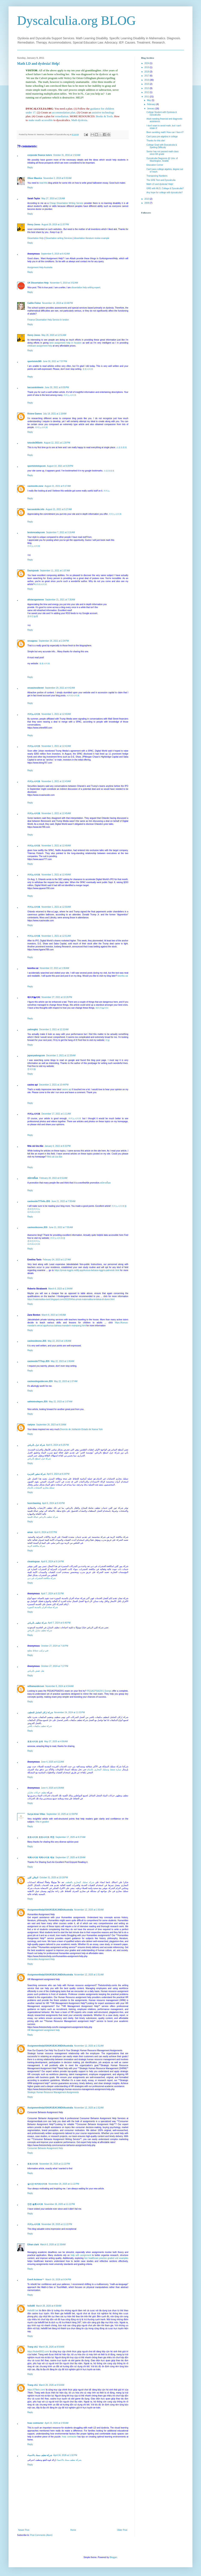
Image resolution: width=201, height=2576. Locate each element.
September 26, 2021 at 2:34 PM (54, 641)
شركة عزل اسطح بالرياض (39, 1458)
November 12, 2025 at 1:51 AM (88, 1974)
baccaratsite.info (35, 509)
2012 (147, 92)
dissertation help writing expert (85, 287)
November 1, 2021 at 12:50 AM (56, 907)
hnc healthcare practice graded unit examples (106, 2258)
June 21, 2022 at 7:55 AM (63, 1201)
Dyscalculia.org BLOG (76, 20)
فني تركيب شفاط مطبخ (37, 1650)
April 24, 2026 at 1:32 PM (65, 2455)
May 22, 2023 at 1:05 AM (59, 1341)
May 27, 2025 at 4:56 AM (56, 1741)
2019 (147, 67)
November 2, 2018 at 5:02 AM (57, 178)
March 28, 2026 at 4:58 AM (48, 2306)
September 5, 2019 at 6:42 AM (55, 254)
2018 (147, 71)
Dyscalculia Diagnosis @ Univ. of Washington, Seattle (162, 159)
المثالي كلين (32, 1877)
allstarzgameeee (35, 599)
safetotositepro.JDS (37, 1401)
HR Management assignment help (43, 2030)
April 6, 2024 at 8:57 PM (45, 1532)
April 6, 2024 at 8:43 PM (53, 1503)
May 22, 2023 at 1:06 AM (62, 1361)
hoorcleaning (34, 1503)
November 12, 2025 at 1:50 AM (88, 1910)
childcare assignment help (39, 346)
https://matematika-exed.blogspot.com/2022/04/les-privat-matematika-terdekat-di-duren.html (70, 1299)
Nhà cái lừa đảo (54, 1157)
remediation (61, 116)
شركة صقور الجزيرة (36, 1474)
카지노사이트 (70, 395)
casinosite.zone (35, 486)
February (151, 104)
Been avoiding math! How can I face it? (164, 132)
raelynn (31, 1424)
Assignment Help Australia (39, 267)
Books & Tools (104, 116)
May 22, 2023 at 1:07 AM (65, 1381)
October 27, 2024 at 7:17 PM (54, 1666)
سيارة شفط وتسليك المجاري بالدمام (104, 1769)
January (151, 108)
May (149, 100)
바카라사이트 (40, 584)
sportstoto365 (34, 361)
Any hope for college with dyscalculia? (164, 192)
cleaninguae (33, 1561)
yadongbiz (32, 1029)
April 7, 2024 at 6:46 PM (59, 1623)
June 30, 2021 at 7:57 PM (55, 361)
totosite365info (35, 443)
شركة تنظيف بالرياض (37, 1623)
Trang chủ (32, 2347)
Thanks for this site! (155, 140)
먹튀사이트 (32, 1857)
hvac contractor (35, 2423)
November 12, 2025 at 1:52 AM (88, 2107)
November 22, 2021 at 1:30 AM (54, 968)
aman (30, 1532)
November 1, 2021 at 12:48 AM (56, 845)
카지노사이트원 (119, 1206)
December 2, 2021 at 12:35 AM (60, 1055)
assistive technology (103, 112)
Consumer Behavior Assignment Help (45, 2148)
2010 (147, 199)
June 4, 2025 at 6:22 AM (52, 1762)
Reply (30, 167)
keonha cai (123, 976)
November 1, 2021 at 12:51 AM (56, 936)
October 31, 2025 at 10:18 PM (54, 1877)
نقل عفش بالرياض (35, 1671)
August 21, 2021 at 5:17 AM (57, 486)
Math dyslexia (79, 120)
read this (43, 183)
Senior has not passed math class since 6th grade (162, 152)
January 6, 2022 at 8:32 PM (58, 1146)
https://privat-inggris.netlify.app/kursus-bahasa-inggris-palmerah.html (87, 1270)
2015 (147, 84)
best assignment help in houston (66, 343)
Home (73, 2530)
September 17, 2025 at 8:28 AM (71, 1857)
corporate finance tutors (39, 155)
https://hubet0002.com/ (38, 2351)
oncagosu (32, 641)
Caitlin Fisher (34, 303)
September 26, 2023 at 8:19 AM (51, 1424)
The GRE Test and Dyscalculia (160, 180)
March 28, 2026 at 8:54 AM (51, 2347)
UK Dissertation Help (38, 283)
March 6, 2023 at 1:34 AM (60, 1288)
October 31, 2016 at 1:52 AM (66, 155)
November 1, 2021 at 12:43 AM (56, 781)
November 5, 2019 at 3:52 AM (64, 283)
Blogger (113, 2557)
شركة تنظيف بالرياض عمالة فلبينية (42, 1517)
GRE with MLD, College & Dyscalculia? (165, 188)
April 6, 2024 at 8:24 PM (58, 1474)
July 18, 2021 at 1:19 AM (55, 414)
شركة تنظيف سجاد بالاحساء (39, 2455)
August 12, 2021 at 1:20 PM (57, 443)
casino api (66, 1089)
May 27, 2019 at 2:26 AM (53, 198)
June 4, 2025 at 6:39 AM (52, 1788)
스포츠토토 (121, 447)
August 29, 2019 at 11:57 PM (55, 224)
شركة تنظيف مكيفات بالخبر (39, 1726)
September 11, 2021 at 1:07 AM (55, 570)
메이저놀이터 (102, 1008)
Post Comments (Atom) (41, 2535)
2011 (147, 96)
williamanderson (35, 1686)
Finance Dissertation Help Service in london (48, 320)
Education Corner (154, 165)
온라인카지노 (33, 1209)
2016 (147, 80)
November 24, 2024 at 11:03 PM (69, 1712)
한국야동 (31, 1069)
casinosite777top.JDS (38, 1361)
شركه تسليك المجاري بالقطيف (79, 1882)
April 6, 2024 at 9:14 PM (52, 1561)
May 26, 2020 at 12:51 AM (53, 335)
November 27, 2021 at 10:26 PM (56, 997)
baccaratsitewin (35, 387)
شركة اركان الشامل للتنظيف (40, 1712)
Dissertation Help (35, 238)
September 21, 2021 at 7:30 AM (60, 599)
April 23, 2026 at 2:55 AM (56, 2423)
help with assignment (81, 2255)
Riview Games (34, 414)
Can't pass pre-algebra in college (162, 136)
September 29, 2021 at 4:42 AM (60, 688)
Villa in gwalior (42, 1822)
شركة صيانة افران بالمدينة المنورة (42, 1607)
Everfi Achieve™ (35, 2279)
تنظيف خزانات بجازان (37, 1792)
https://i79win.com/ (36, 2390)
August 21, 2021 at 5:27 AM (59, 509)
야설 (107, 1040)
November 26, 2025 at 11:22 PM (54, 2164)
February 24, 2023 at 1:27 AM (57, 1259)
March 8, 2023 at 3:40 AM (54, 1315)
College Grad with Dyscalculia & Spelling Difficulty (161, 146)
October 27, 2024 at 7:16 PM (54, 1646)
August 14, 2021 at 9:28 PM (60, 466)
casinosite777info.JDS (38, 1201)
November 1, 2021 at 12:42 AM (56, 746)
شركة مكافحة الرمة (36, 1546)
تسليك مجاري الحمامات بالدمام (41, 1487)
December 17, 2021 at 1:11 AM (56, 1114)
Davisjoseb (33, 570)
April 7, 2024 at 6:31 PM (52, 1593)
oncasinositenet (35, 688)
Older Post (122, 2530)
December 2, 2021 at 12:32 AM (53, 1029)
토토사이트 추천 (46, 1837)
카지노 (106, 491)
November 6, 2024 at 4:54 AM (59, 1686)
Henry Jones (33, 224)
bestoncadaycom (36, 532)
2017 (147, 76)
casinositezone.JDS (37, 1227)
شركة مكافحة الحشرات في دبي (41, 1578)
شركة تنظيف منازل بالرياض (39, 1630)
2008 (147, 203)
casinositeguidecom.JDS (40, 1381)
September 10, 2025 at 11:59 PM (62, 1814)
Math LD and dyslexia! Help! (38, 63)
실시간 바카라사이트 (37, 2184)
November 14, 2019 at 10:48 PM (57, 303)
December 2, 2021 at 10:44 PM (54, 1085)
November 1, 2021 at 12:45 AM (56, 813)
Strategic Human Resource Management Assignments (53, 2092)
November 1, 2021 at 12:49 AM (56, 874)
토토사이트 (88, 369)
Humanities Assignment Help (41, 1959)
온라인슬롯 (32, 616)
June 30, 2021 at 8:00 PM (57, 387)
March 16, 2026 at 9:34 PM (58, 2279)
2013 (147, 88)
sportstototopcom (36, 466)
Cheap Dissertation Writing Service (66, 203)
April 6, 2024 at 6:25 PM (57, 1445)
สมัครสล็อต (32, 1178)
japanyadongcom (36, 1055)
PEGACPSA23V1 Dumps (99, 1691)
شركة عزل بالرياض (36, 1445)
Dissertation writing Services (58, 238)
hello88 (31, 2306)
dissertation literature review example (91, 238)
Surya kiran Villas (36, 1814)
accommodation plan (63, 112)
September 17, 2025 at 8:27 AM (71, 1837)
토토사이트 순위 (35, 1741)
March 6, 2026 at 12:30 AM (53, 2244)
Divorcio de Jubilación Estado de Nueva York (81, 1429)
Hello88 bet (32, 2310)
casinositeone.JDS (36, 1341)
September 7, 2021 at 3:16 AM (60, 532)
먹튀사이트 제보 (46, 1857)
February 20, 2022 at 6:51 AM (53, 1178)
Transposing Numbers (156, 176)
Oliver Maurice (34, 178)
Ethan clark (33, 2244)
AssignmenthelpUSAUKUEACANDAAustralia (50, 1910)
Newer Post (23, 2530)
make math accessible (40, 120)
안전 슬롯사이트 (35, 2204)
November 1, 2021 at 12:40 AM (56, 714)
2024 (147, 63)
